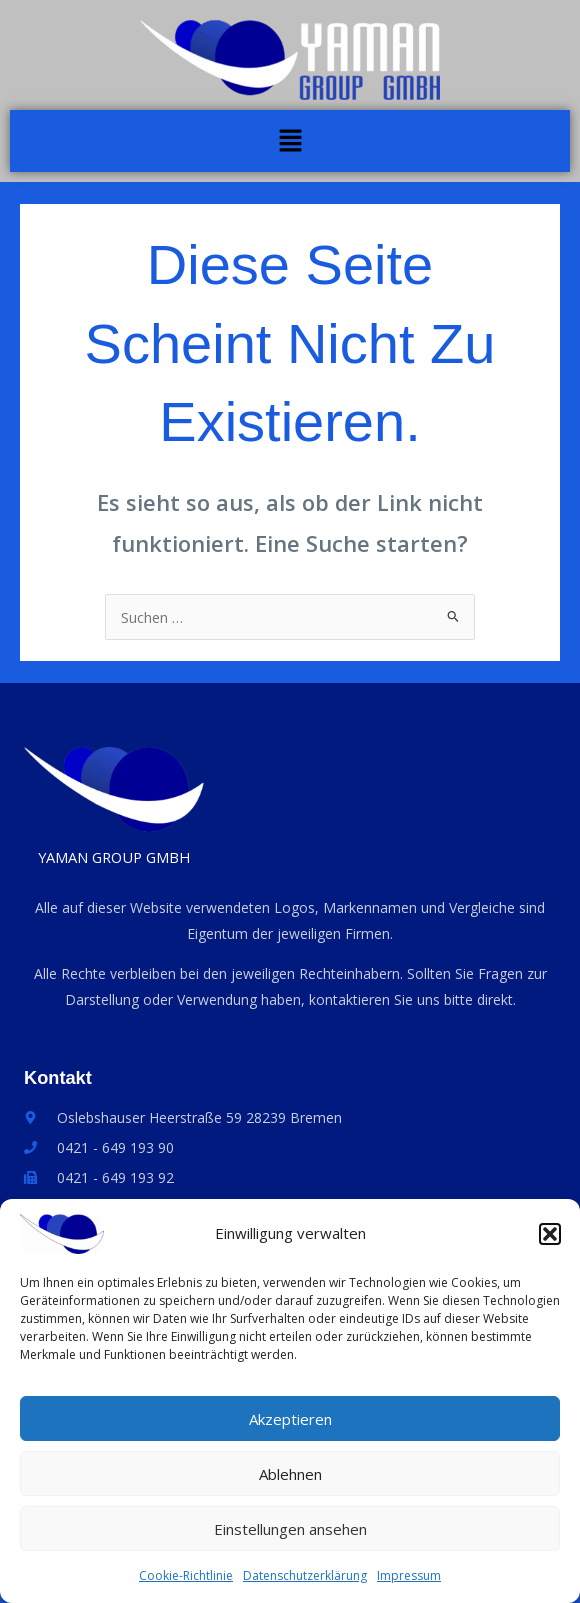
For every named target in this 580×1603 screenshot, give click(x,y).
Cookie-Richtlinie (186, 1581)
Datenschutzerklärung (305, 1581)
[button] (550, 1240)
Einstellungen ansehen (290, 1535)
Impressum (409, 1581)
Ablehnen (290, 1480)
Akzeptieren (290, 1425)
